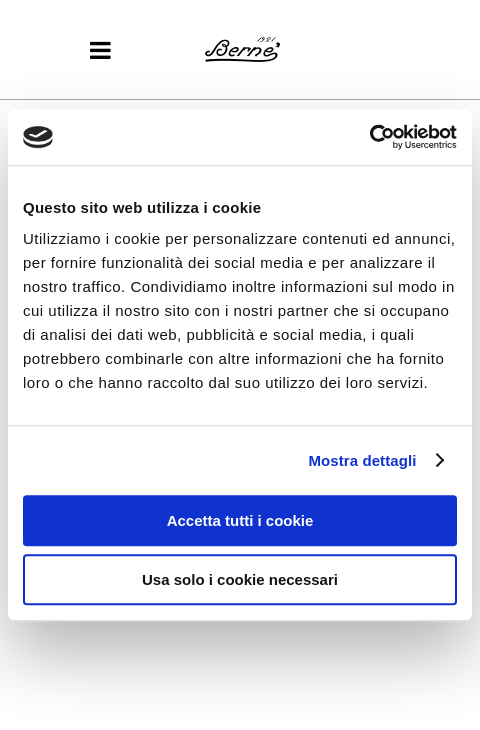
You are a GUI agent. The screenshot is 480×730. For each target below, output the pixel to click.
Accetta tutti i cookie (240, 520)
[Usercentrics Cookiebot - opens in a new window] (369, 137)
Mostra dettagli (362, 460)
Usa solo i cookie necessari (240, 579)
